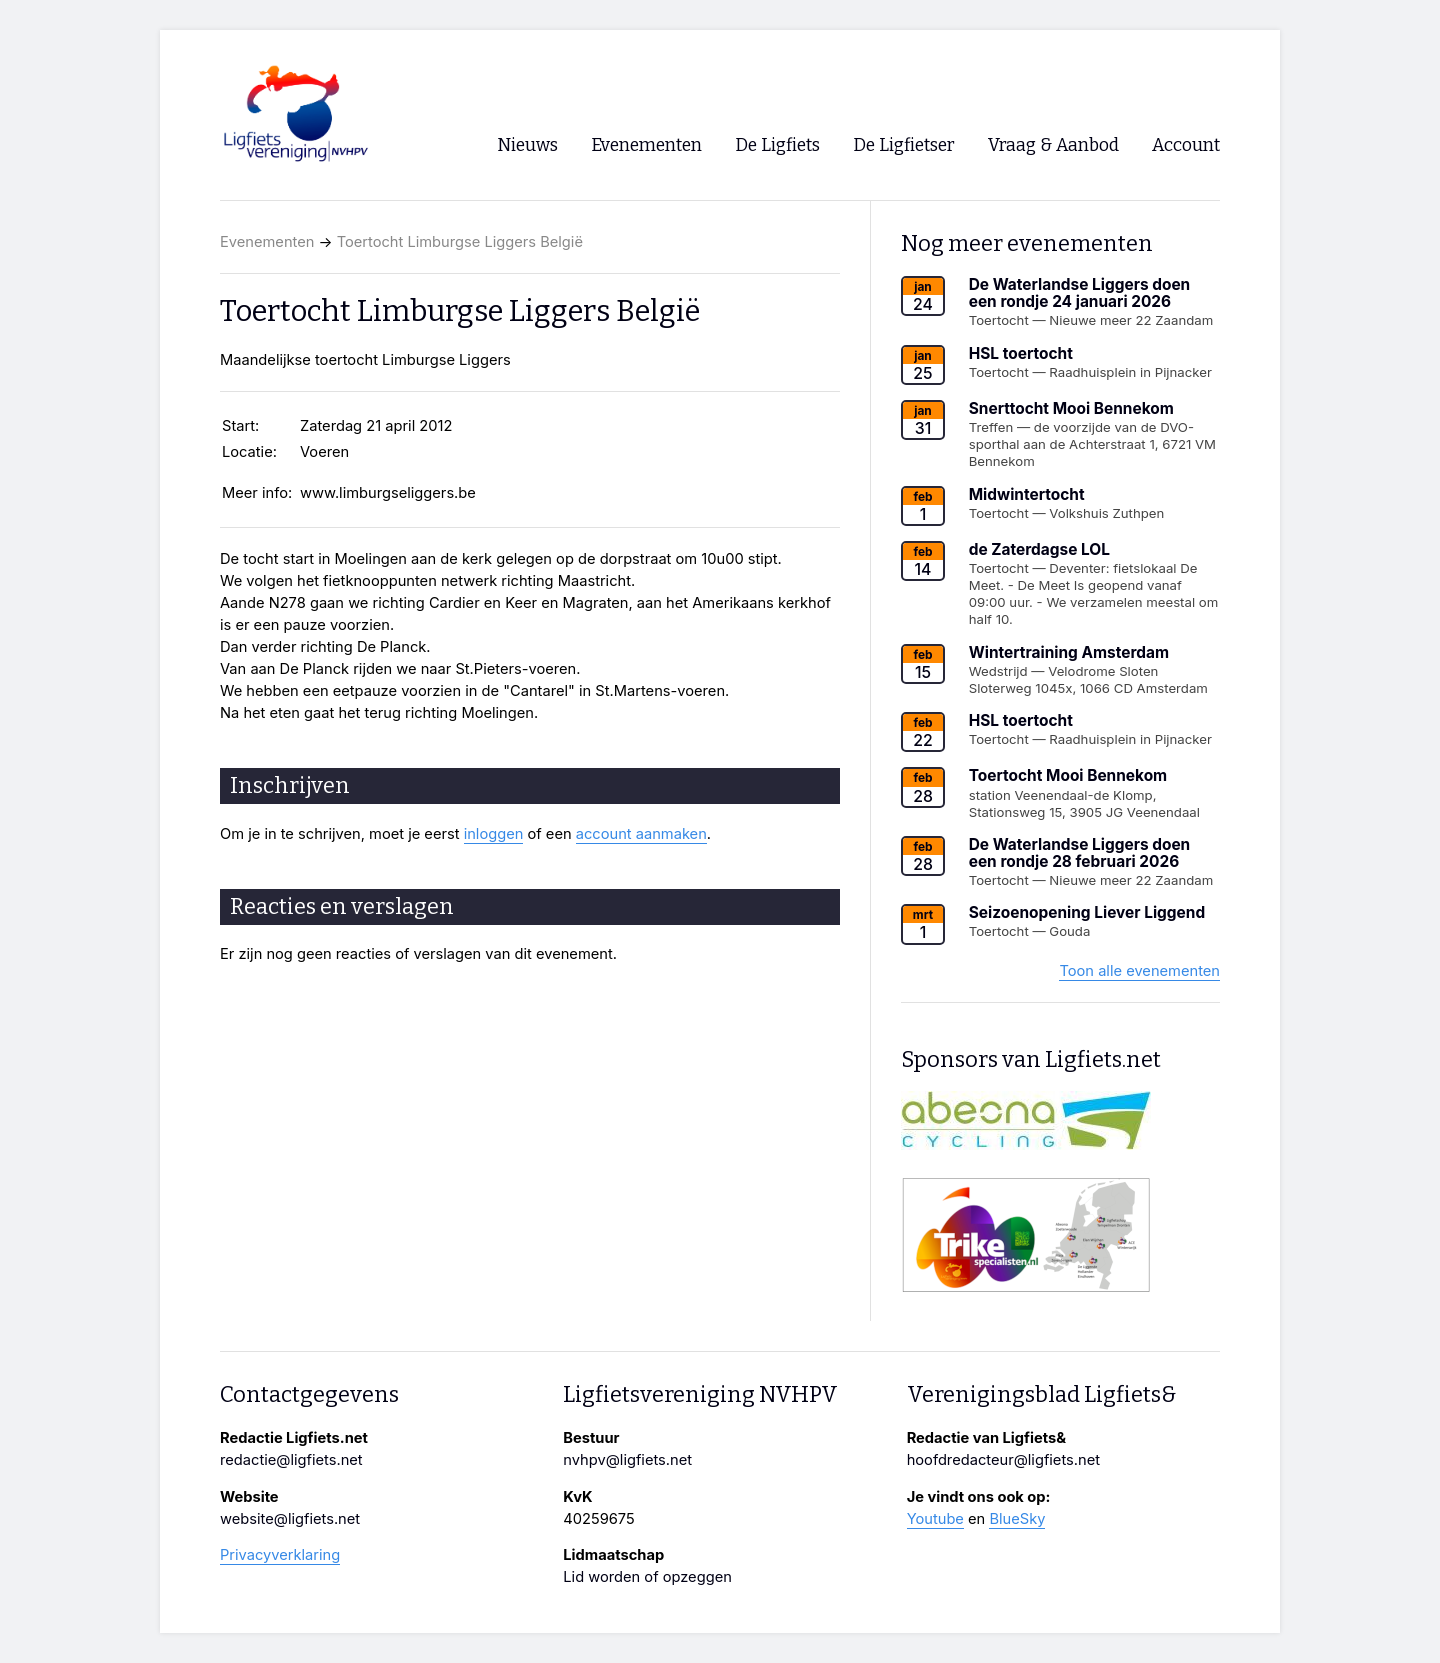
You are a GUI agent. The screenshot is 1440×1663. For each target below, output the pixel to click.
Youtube (935, 1519)
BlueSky (1017, 1519)
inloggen (494, 834)
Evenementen (267, 242)
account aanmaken (641, 834)
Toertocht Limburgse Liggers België (460, 242)
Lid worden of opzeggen (647, 1577)
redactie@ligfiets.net (291, 1460)
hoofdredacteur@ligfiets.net (1003, 1460)
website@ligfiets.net (290, 1519)
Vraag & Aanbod (1053, 145)
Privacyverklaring (280, 1555)
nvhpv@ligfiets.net (627, 1460)
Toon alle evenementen (1139, 971)
